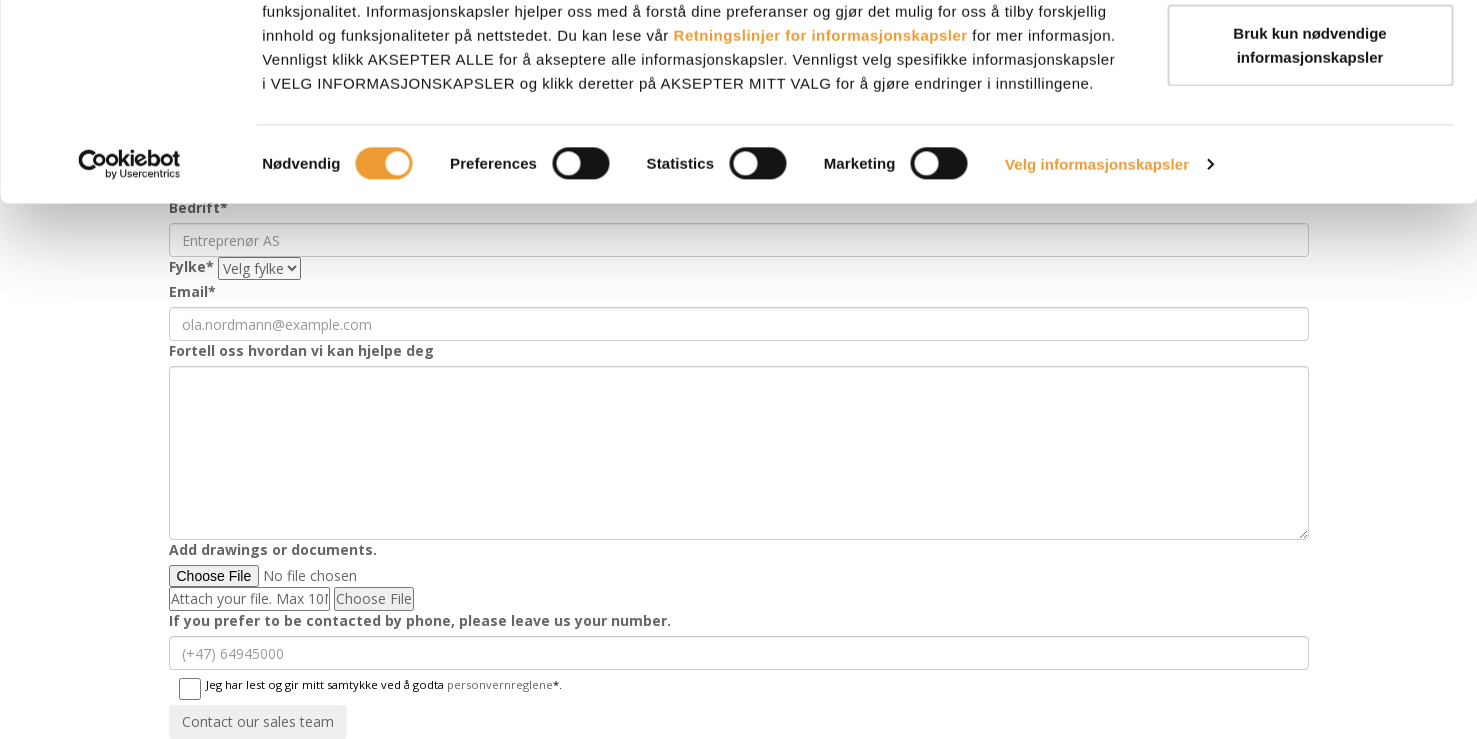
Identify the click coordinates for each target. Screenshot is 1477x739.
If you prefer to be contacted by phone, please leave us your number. (420, 620)
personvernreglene (500, 684)
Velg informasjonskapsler (1097, 249)
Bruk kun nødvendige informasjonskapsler (1309, 130)
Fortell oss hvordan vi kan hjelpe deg (301, 350)
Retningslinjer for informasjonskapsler (821, 120)
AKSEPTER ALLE (1310, 52)
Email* (192, 291)
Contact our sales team (258, 721)
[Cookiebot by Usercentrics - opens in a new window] (129, 250)
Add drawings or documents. (273, 549)
